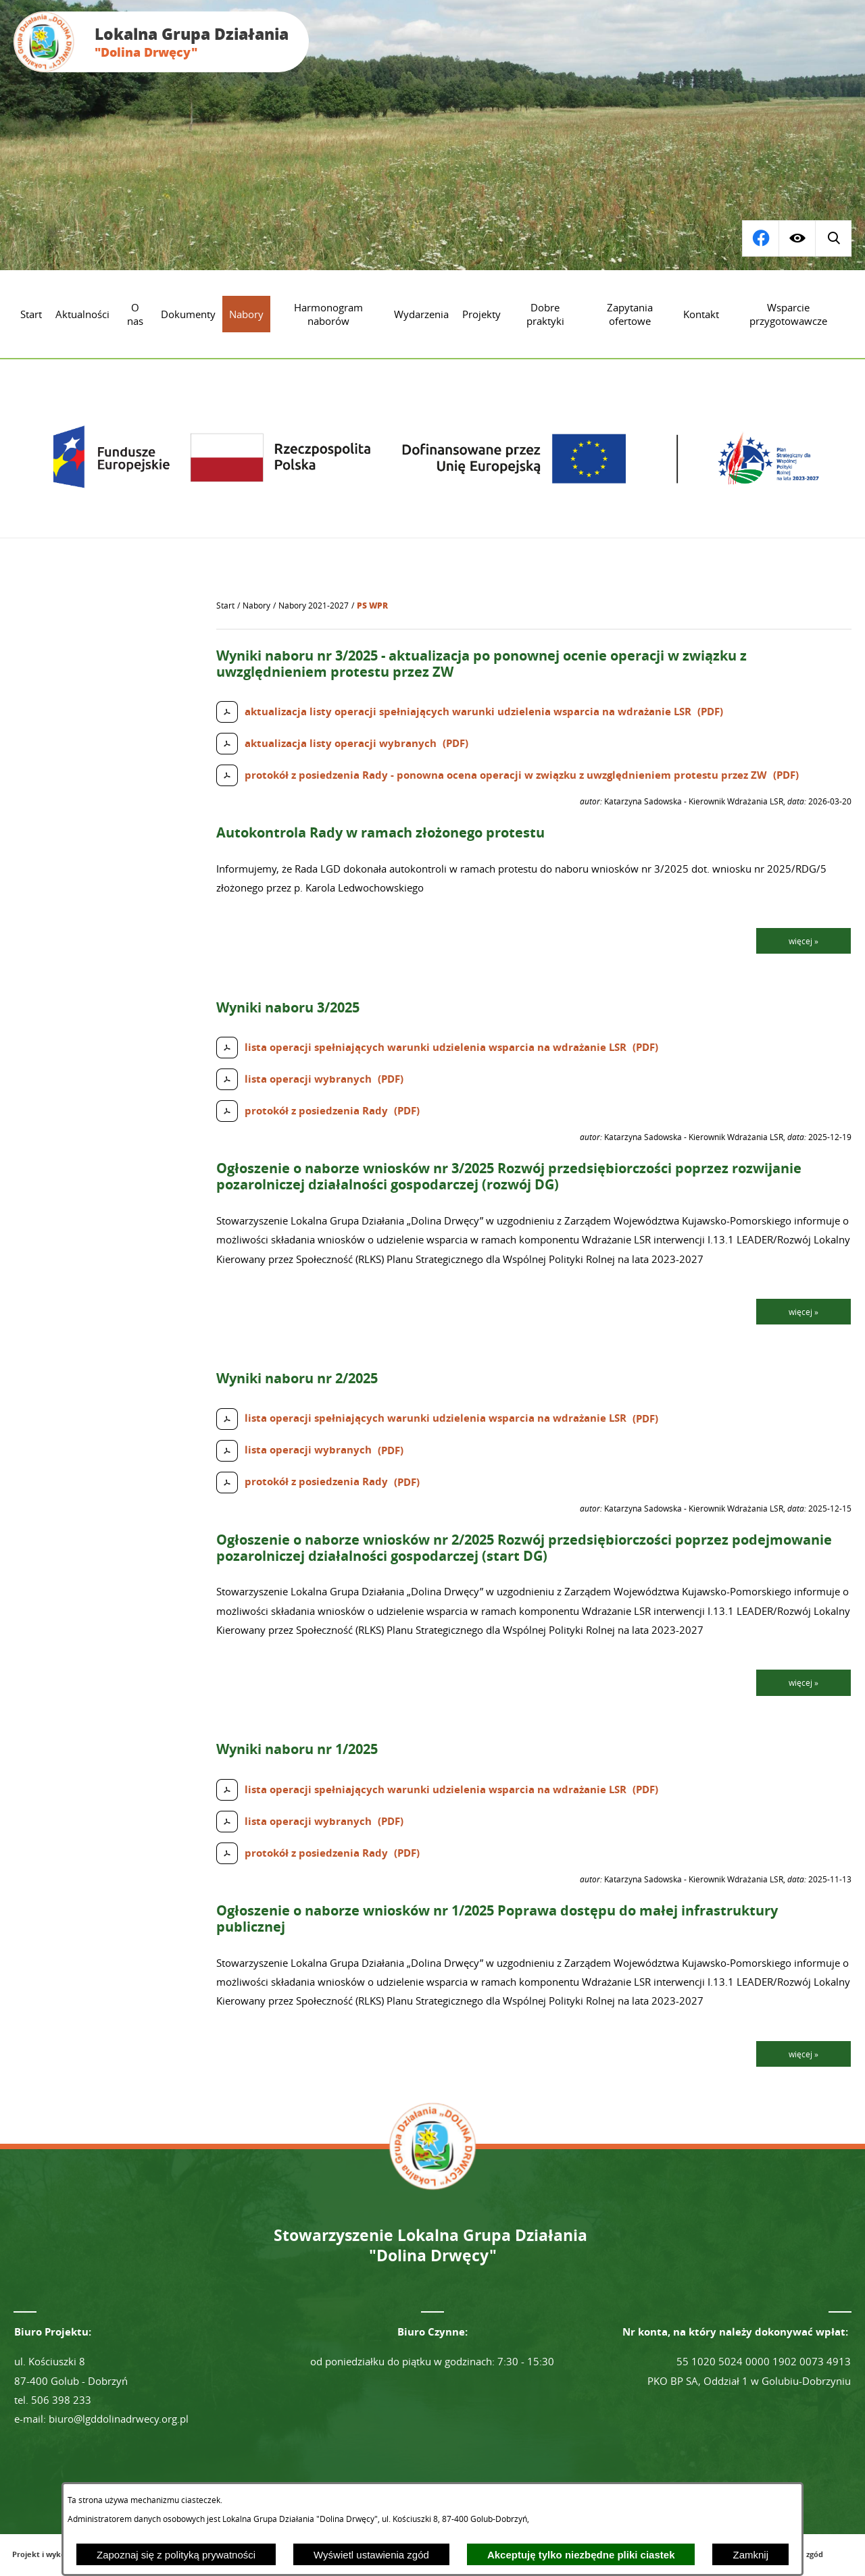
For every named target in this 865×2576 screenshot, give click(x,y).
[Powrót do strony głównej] (225, 605)
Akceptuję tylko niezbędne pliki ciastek (581, 2554)
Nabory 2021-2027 (313, 605)
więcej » (803, 940)
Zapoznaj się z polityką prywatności (176, 2554)
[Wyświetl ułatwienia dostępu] (796, 238)
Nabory (256, 605)
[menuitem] (31, 314)
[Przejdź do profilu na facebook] (833, 238)
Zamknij (750, 2554)
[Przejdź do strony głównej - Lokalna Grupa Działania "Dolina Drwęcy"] (161, 41)
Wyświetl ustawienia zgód (371, 2554)
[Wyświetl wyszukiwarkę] (760, 238)
